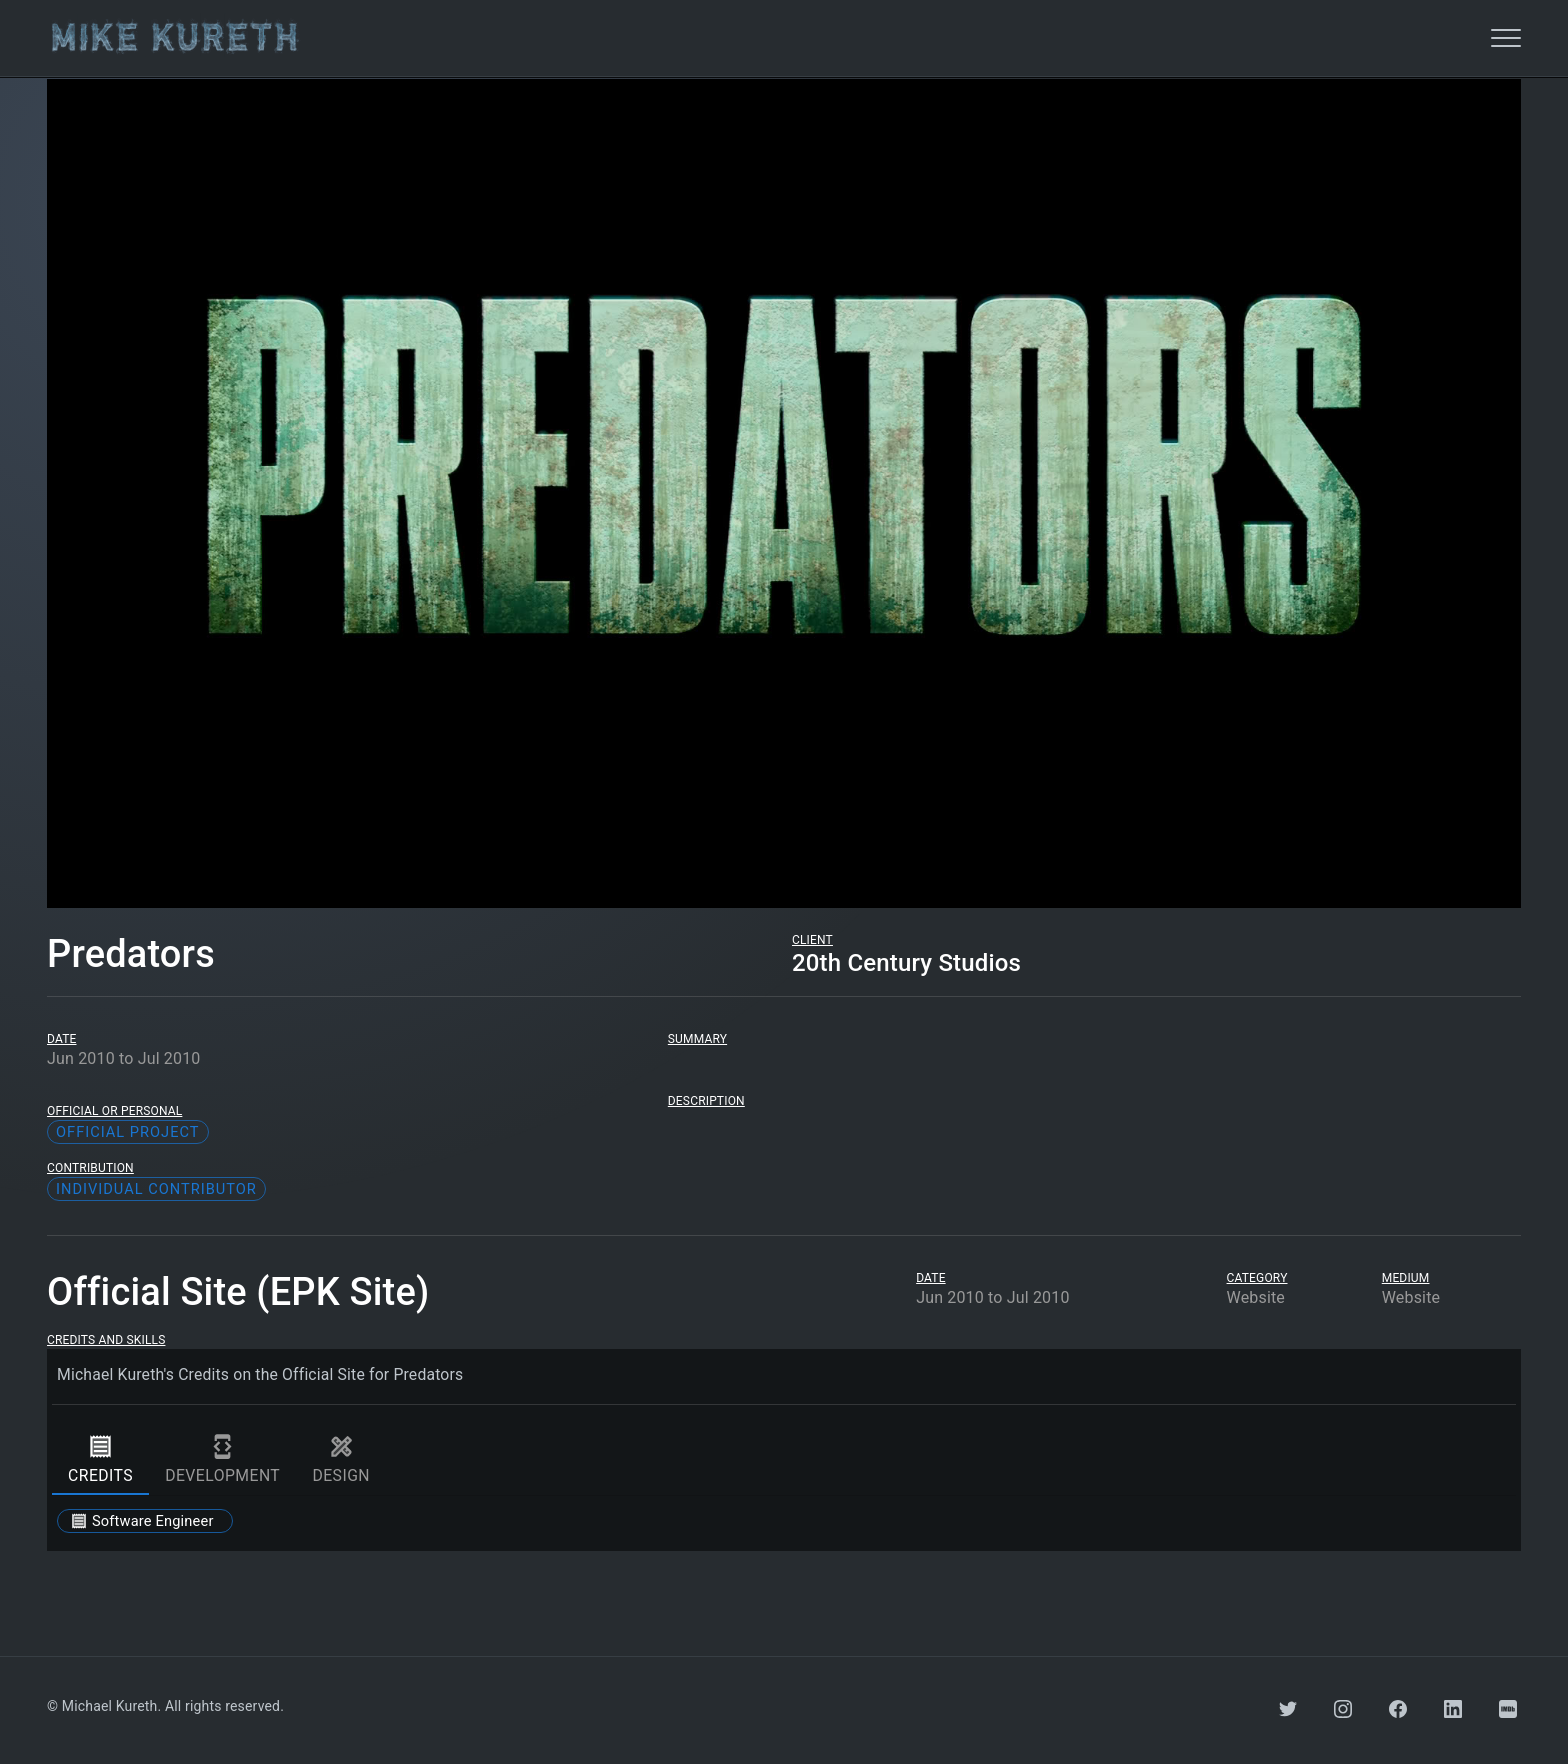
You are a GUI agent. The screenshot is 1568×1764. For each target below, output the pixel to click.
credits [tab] (100, 1459)
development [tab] (222, 1459)
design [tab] (341, 1459)
